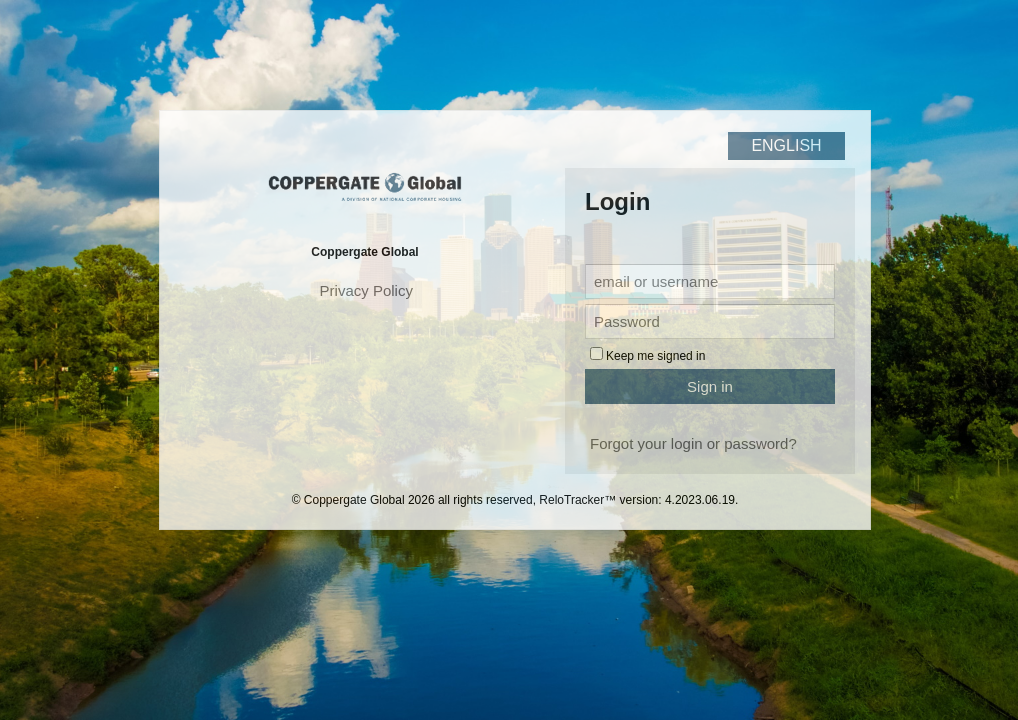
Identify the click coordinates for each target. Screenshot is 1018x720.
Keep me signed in (655, 356)
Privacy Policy (366, 290)
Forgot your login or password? (693, 443)
